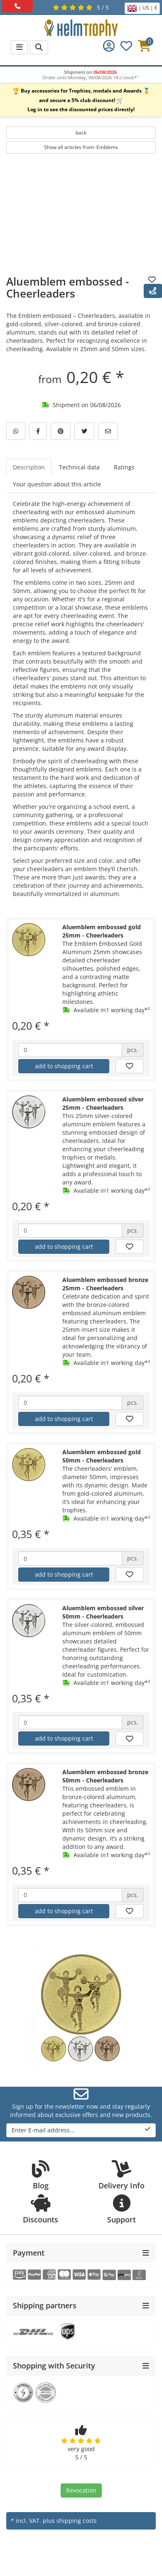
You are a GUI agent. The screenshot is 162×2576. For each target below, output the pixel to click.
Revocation (81, 2490)
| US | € (142, 8)
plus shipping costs (70, 2521)
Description (29, 467)
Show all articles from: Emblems (81, 147)
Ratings (124, 467)
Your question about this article (57, 484)
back (81, 132)
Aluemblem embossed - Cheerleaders (67, 287)
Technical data (79, 467)
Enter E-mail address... (81, 2130)
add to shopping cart (64, 1066)
